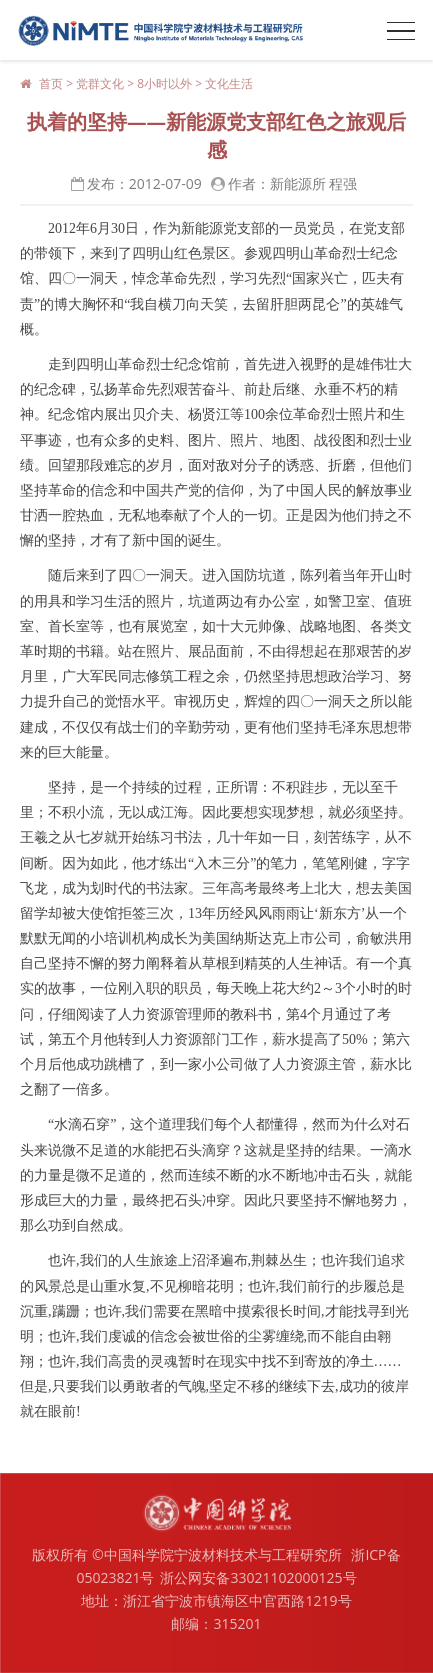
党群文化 (100, 83)
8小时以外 (164, 83)
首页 (51, 83)
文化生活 (229, 83)
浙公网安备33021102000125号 (258, 1577)
